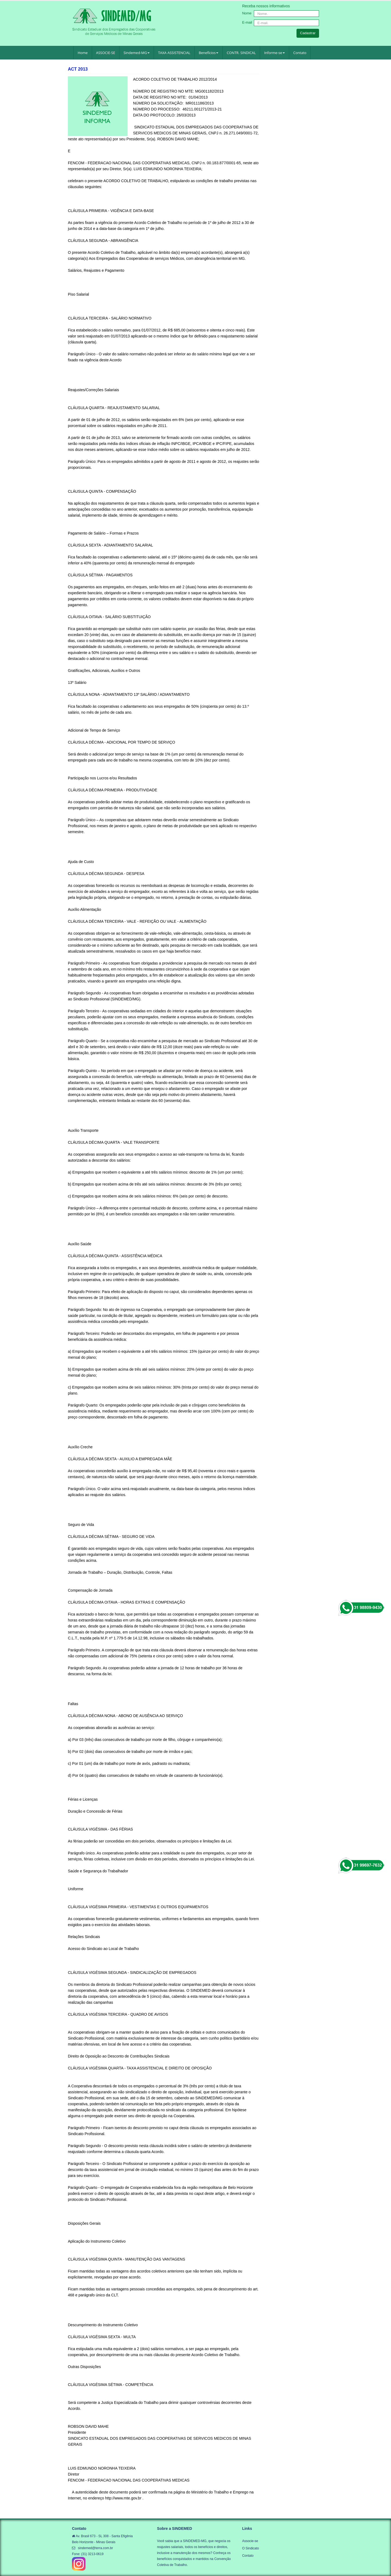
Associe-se (250, 2541)
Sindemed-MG (137, 52)
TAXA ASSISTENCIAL (174, 52)
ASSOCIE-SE (105, 52)
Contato (299, 52)
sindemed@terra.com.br (95, 2548)
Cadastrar (308, 33)
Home (83, 52)
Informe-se (274, 52)
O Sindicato (250, 2548)
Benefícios (208, 52)
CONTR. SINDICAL (241, 52)
